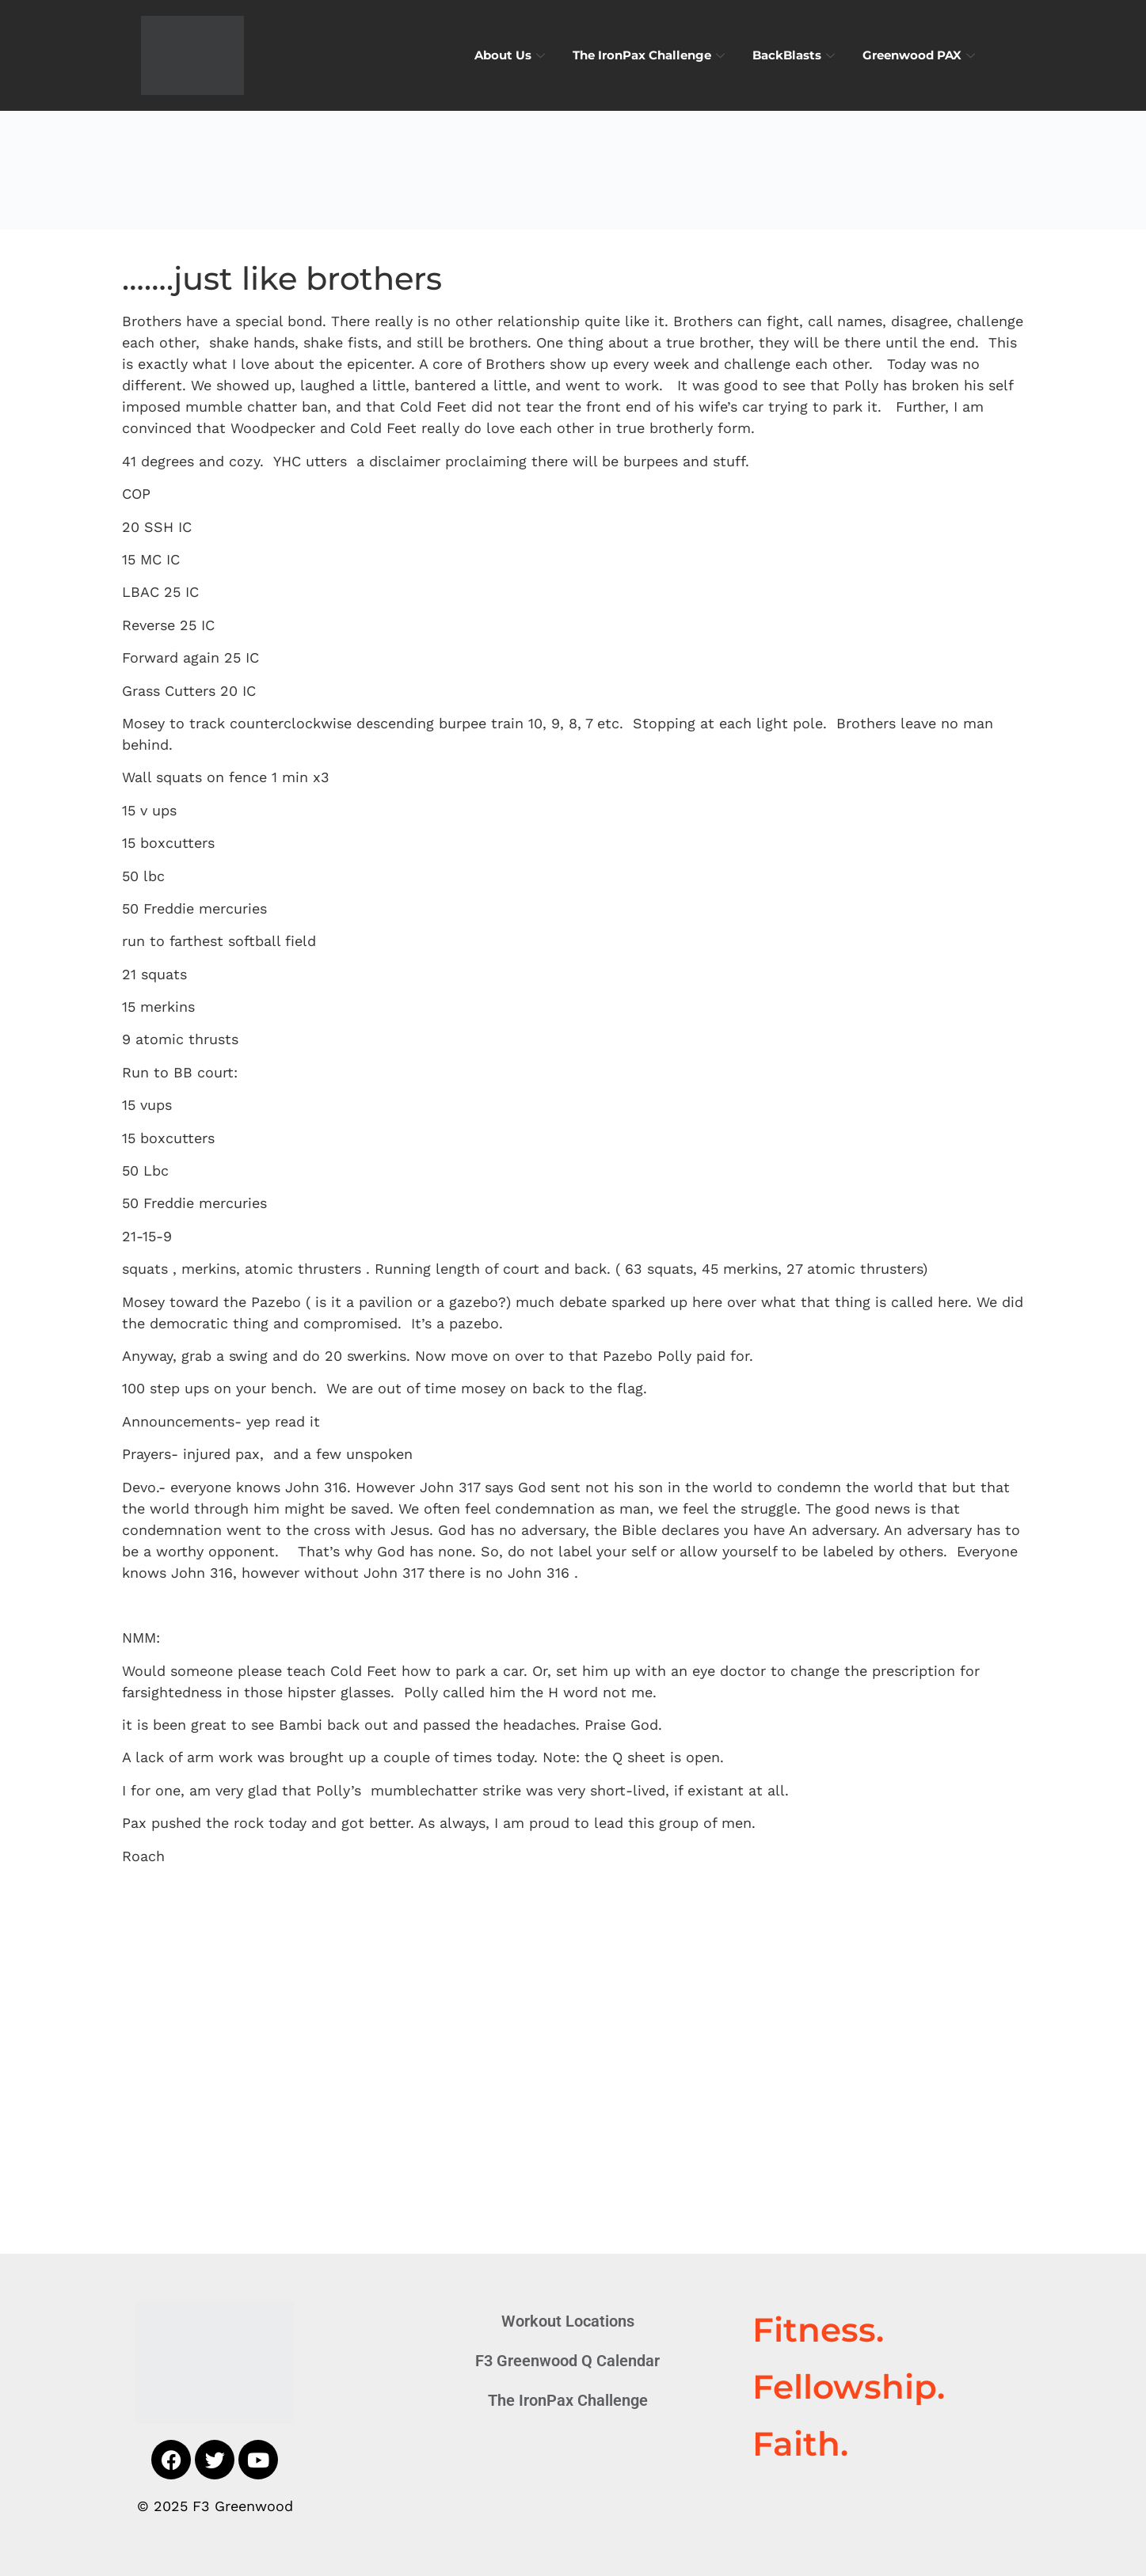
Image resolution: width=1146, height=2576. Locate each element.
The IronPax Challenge (651, 55)
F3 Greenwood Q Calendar (567, 2360)
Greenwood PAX (920, 55)
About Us (511, 55)
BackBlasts (795, 55)
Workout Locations (567, 2321)
